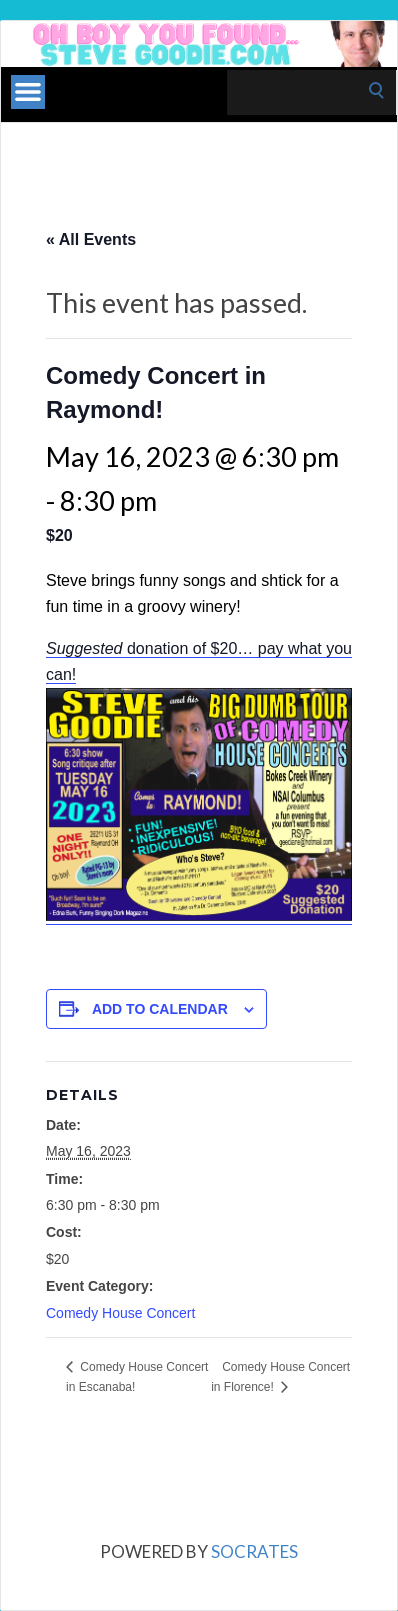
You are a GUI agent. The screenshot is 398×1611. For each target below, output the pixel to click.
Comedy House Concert (120, 1313)
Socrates (254, 1551)
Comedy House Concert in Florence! (280, 1377)
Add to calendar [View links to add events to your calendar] (160, 1009)
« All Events (91, 239)
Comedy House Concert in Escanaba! (137, 1377)
